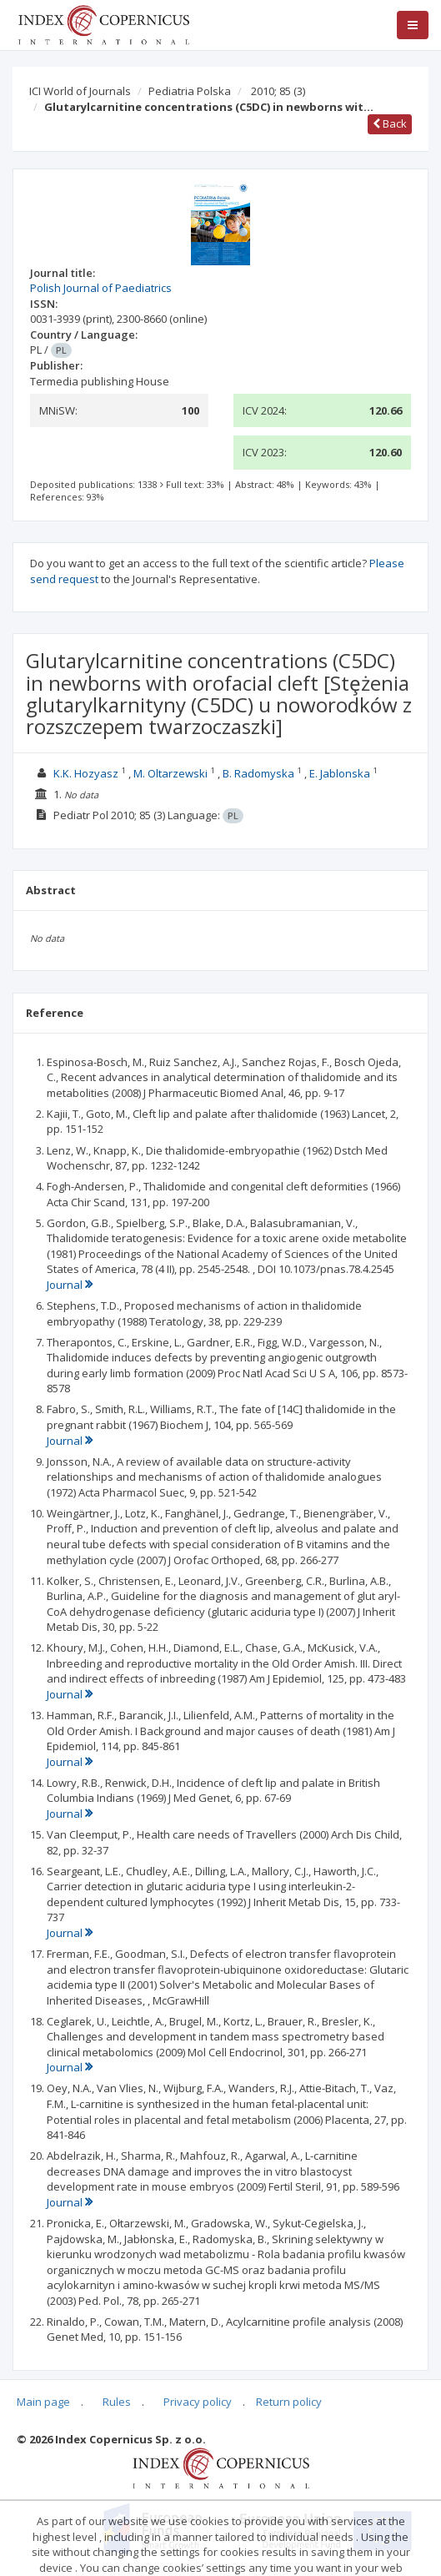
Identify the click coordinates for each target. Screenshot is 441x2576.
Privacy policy (197, 2401)
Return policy (289, 2401)
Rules (117, 2401)
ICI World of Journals (80, 90)
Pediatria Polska (189, 90)
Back (390, 123)
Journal (70, 1284)
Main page (43, 2401)
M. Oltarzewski (170, 773)
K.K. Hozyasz (85, 773)
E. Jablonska (339, 773)
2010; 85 (278, 90)
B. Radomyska (258, 773)
